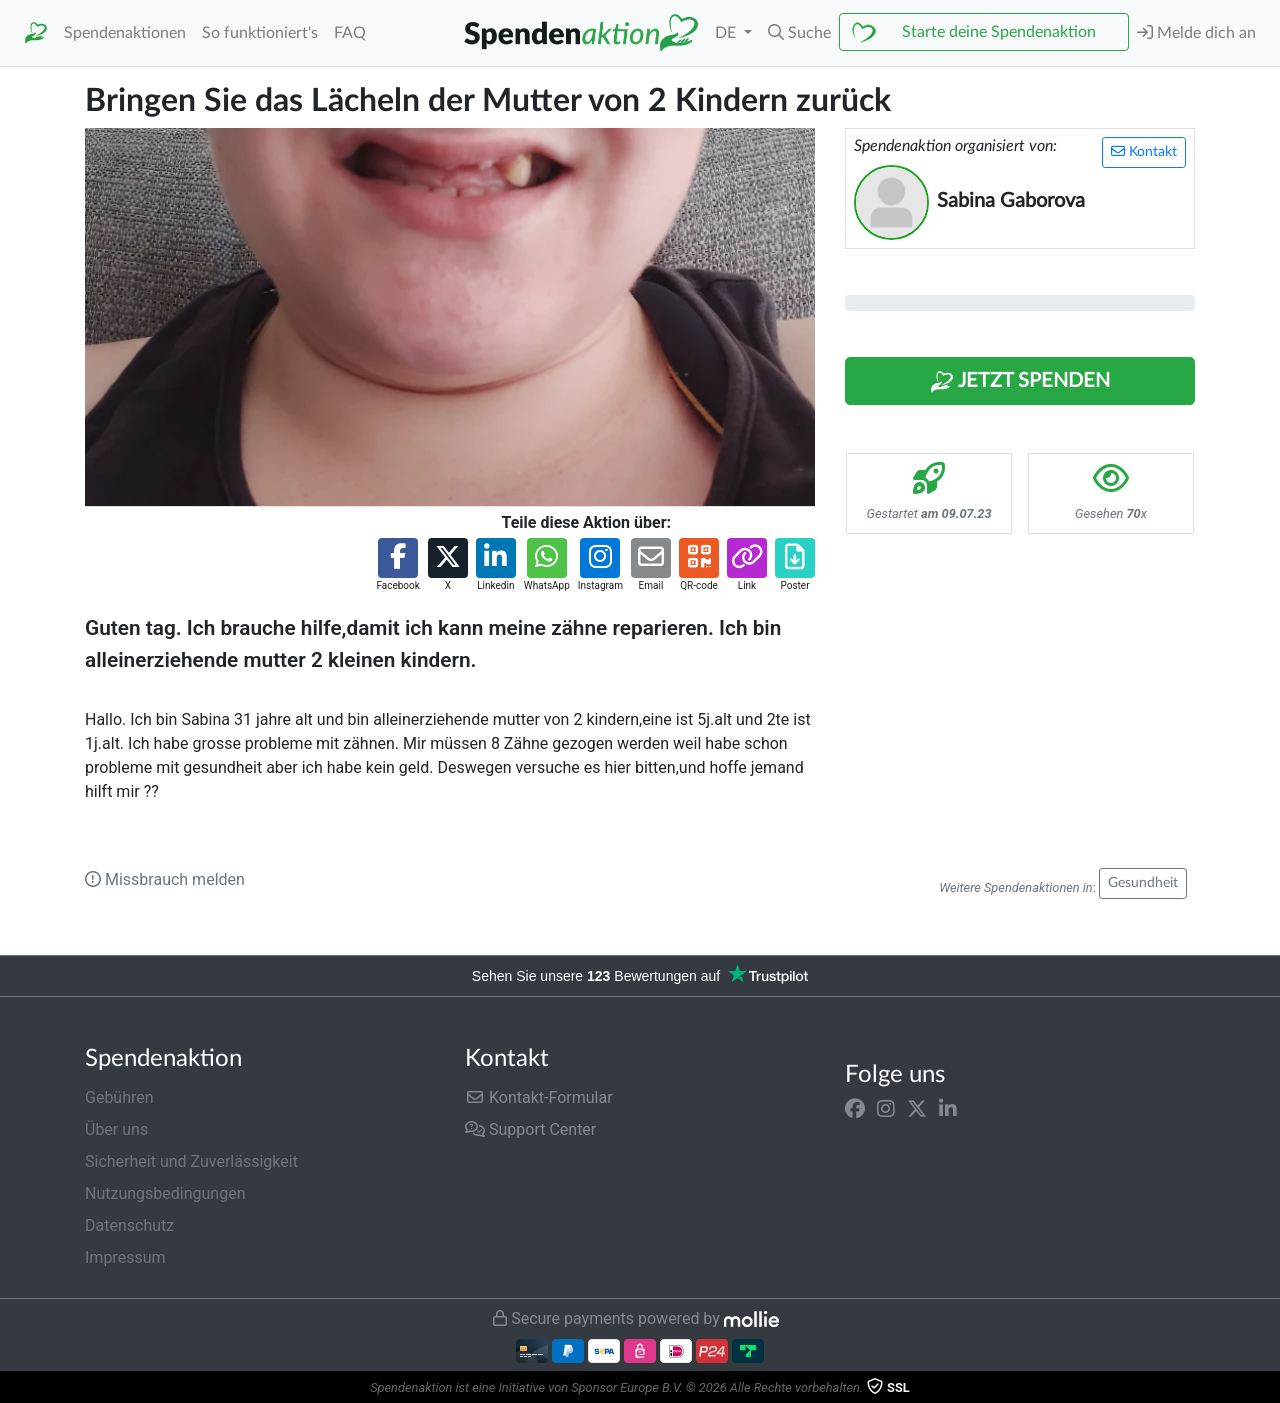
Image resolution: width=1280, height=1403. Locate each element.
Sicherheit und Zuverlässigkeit (191, 1161)
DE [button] (727, 33)
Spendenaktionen (125, 33)
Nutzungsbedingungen (165, 1193)
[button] (799, 33)
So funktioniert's (260, 33)
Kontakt (1144, 151)
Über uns (116, 1129)
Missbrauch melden (165, 879)
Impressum (125, 1257)
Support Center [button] (530, 1129)
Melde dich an (1196, 32)
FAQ (350, 33)
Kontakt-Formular (539, 1097)
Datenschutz (129, 1225)
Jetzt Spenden (1020, 382)
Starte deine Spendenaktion (999, 32)
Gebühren (119, 1097)
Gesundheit (1143, 883)
